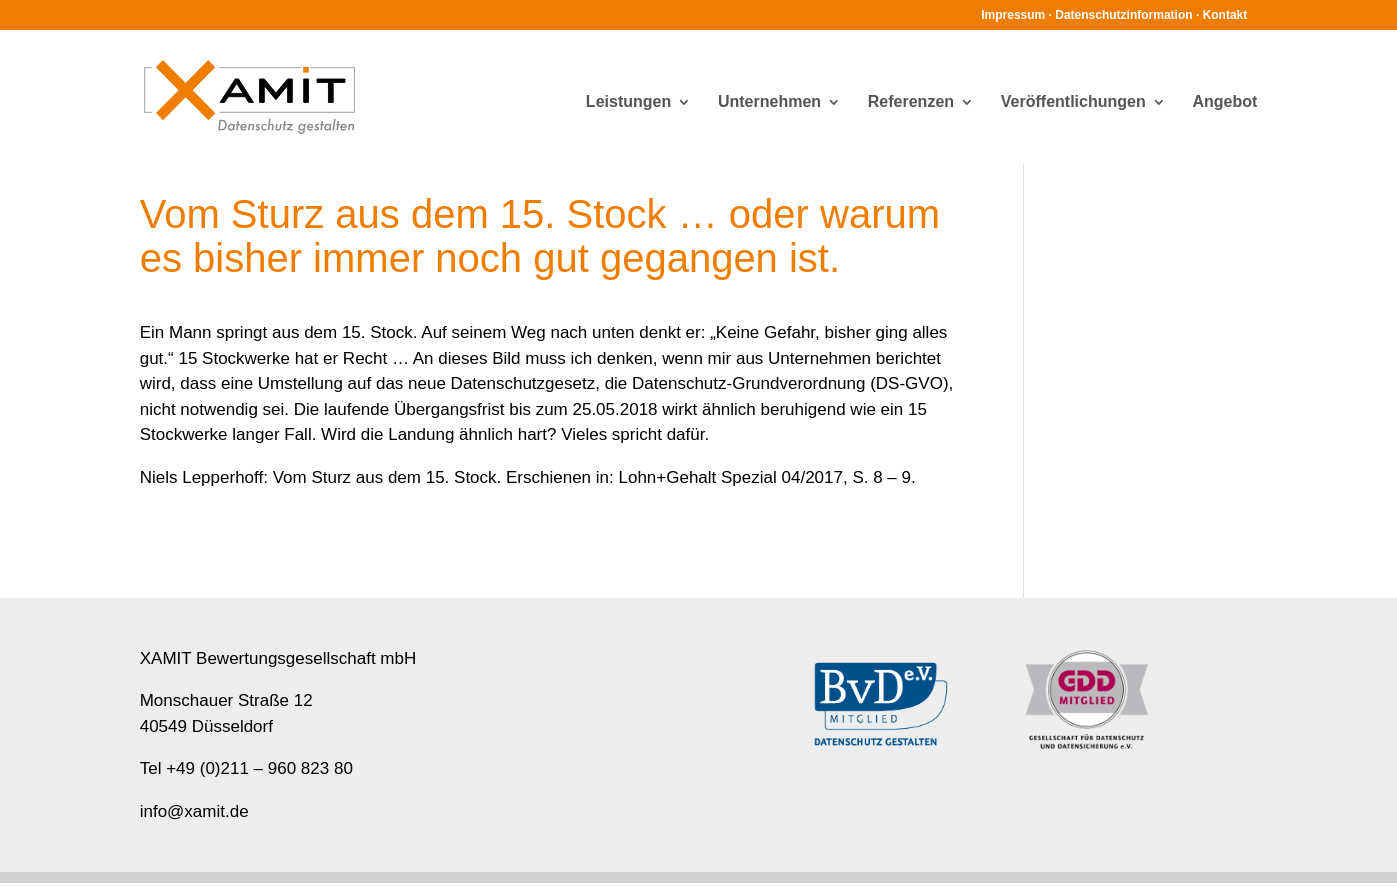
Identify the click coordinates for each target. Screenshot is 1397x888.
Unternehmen (769, 102)
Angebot (1224, 102)
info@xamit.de (194, 811)
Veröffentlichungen (1073, 102)
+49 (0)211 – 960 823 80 (259, 768)
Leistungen (628, 102)
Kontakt (1225, 15)
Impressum (1013, 15)
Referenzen (911, 102)
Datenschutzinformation (1123, 15)
